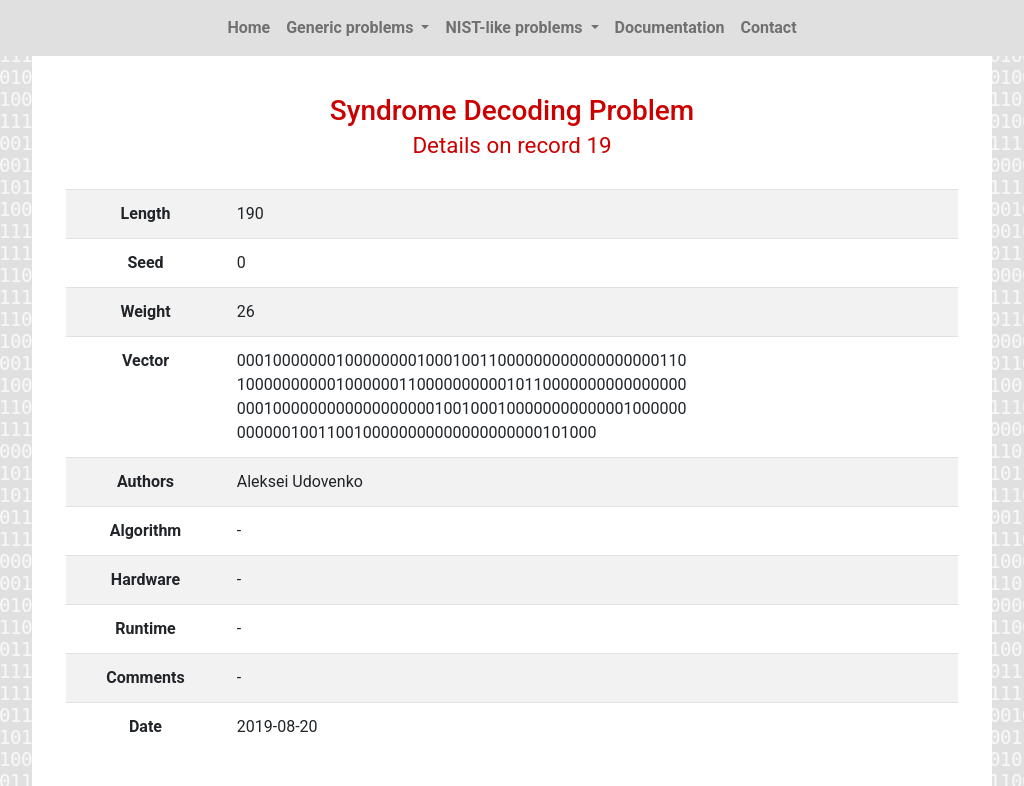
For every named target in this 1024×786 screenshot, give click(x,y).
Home (248, 27)
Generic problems (351, 27)
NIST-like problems (515, 27)
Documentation (670, 27)
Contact (768, 27)
